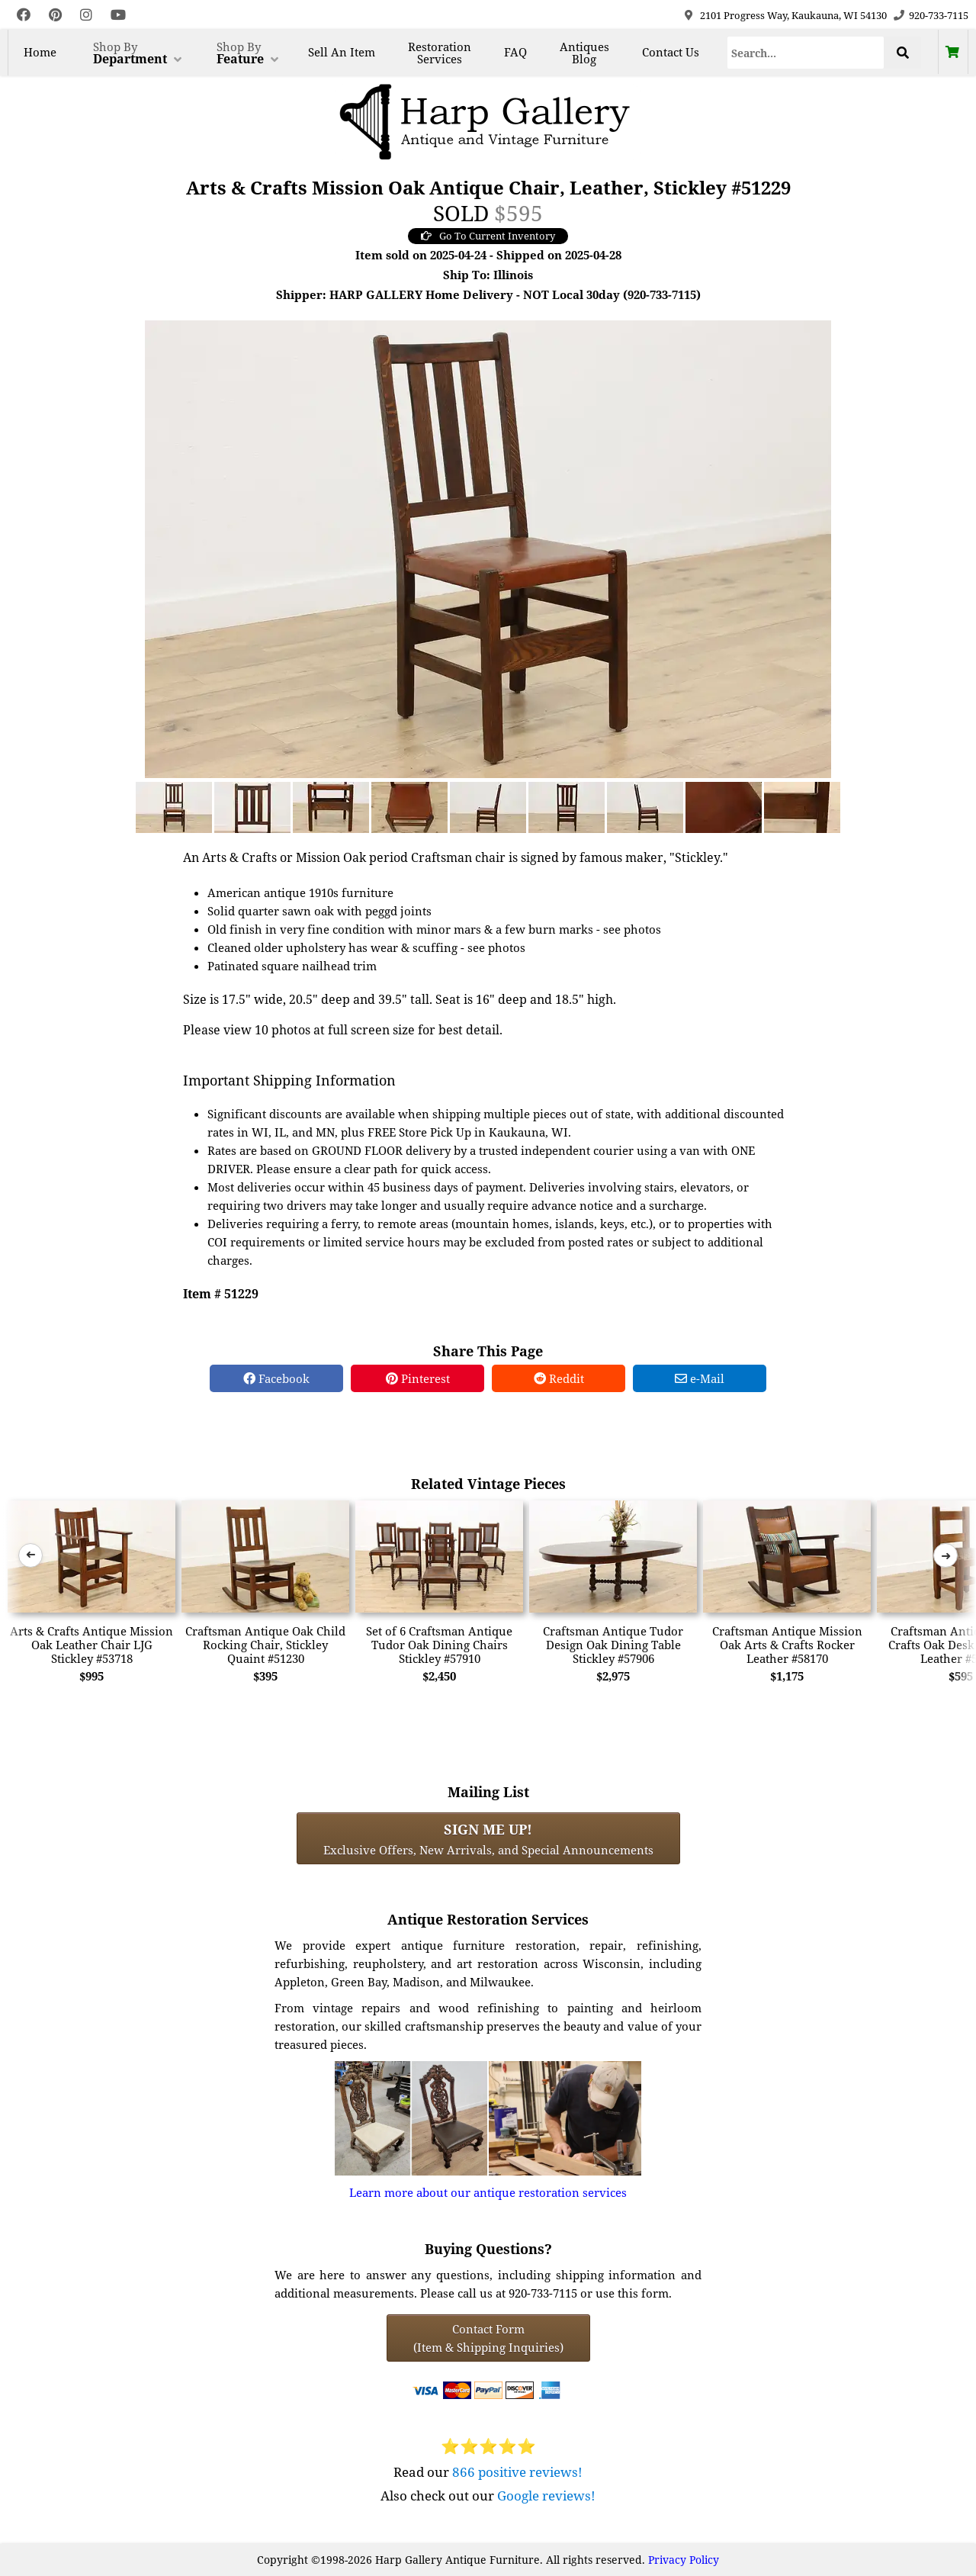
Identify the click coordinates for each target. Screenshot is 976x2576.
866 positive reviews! (517, 2472)
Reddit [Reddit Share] (559, 1378)
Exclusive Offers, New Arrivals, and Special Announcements (488, 1838)
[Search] (805, 53)
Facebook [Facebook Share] (276, 1378)
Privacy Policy (683, 2559)
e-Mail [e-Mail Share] (699, 1378)
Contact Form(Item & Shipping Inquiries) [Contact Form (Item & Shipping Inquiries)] (488, 2338)
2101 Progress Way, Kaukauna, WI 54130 (793, 15)
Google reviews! (546, 2495)
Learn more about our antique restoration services (488, 2192)
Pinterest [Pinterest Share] (418, 1378)
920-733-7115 (938, 15)
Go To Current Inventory (488, 236)
